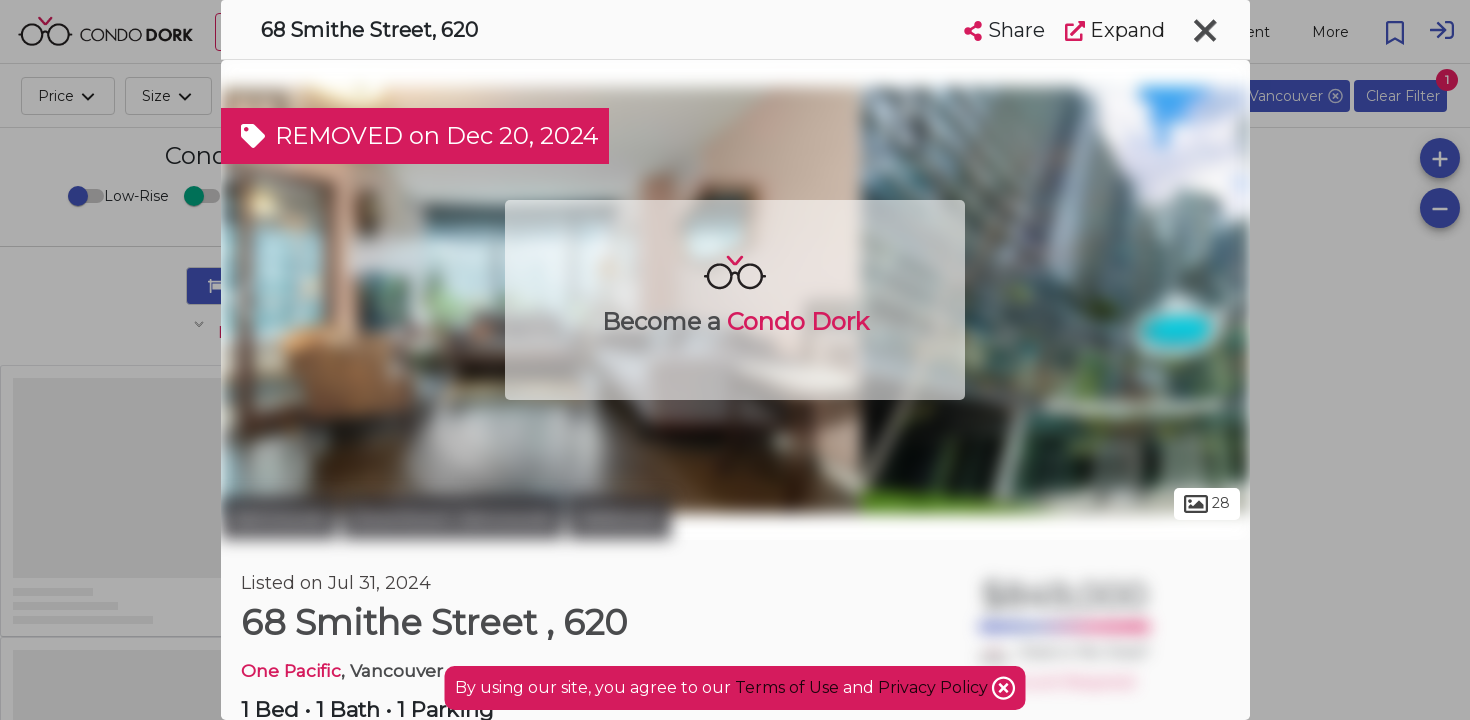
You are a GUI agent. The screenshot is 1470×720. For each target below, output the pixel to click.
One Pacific (291, 670)
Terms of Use (787, 687)
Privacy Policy (935, 687)
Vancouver (279, 518)
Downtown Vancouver (452, 518)
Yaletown (619, 518)
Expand (1115, 30)
